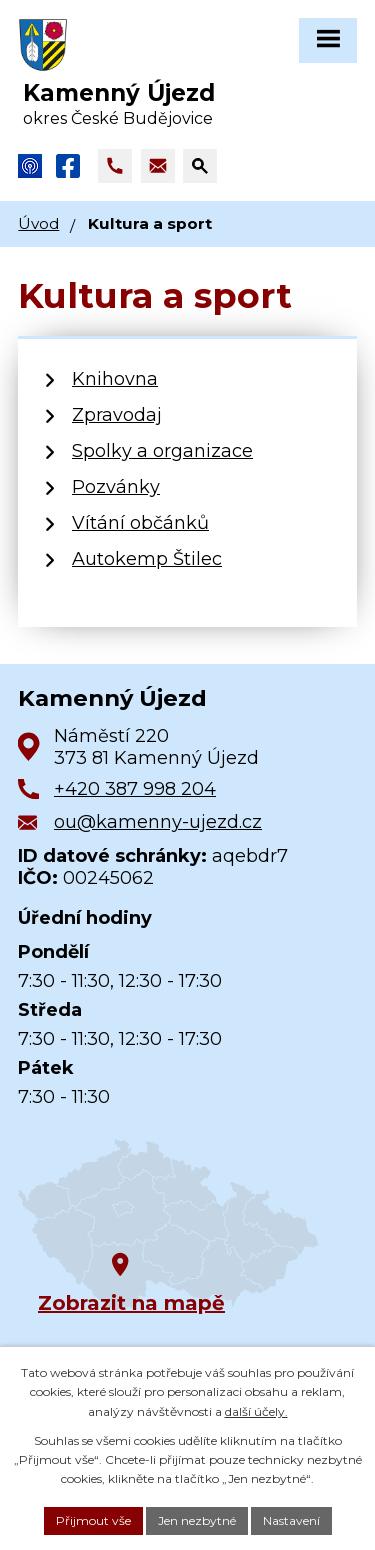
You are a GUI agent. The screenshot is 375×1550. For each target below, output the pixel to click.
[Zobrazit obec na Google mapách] (168, 1224)
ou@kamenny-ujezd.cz (158, 822)
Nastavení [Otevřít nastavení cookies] (291, 1520)
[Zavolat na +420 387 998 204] (115, 166)
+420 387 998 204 (135, 789)
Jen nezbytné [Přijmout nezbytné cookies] (197, 1520)
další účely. (256, 1411)
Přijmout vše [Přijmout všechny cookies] (93, 1520)
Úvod (38, 223)
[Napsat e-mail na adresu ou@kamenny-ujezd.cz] (158, 166)
